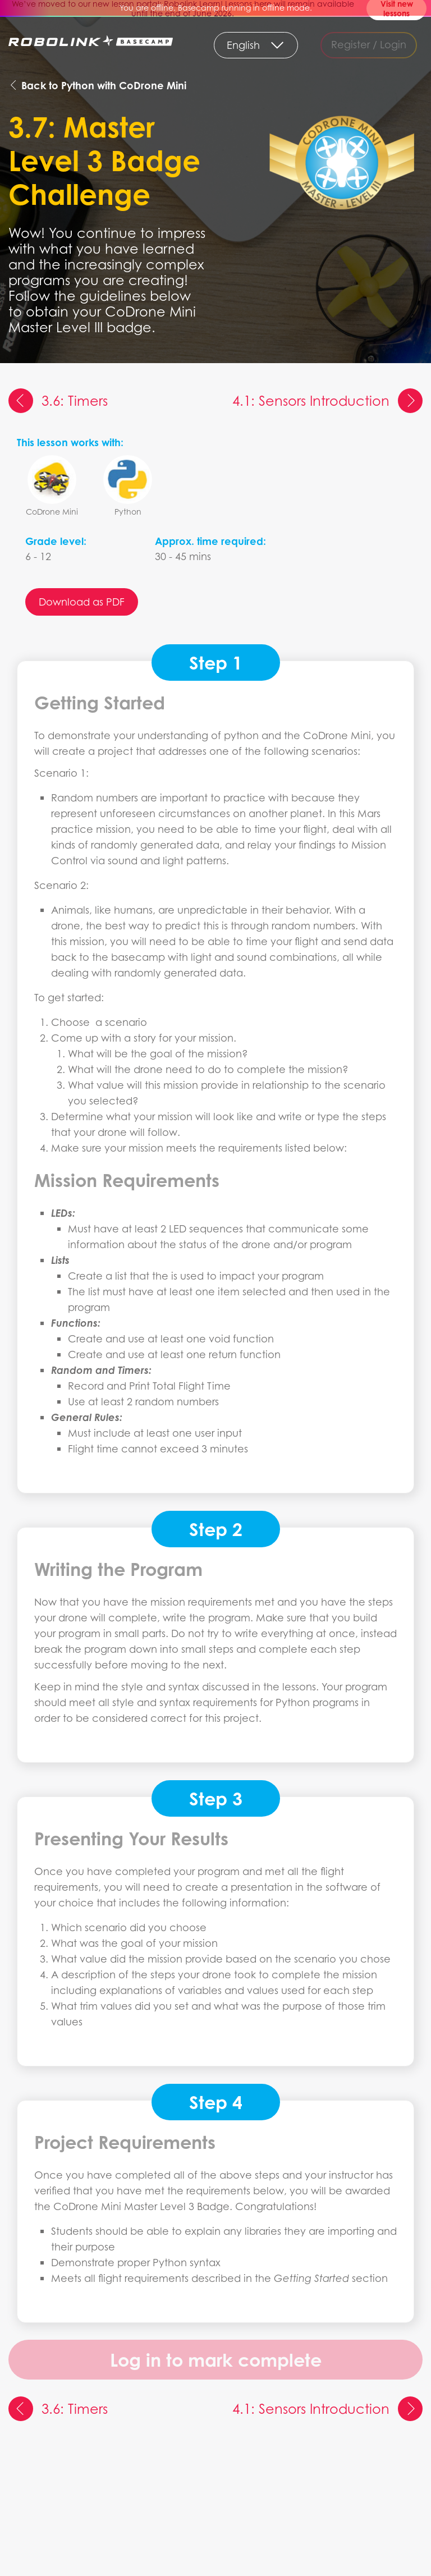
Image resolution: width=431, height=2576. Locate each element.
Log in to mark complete (216, 2360)
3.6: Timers (58, 400)
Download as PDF (82, 601)
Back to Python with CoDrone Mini (97, 85)
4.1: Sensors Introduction (327, 400)
